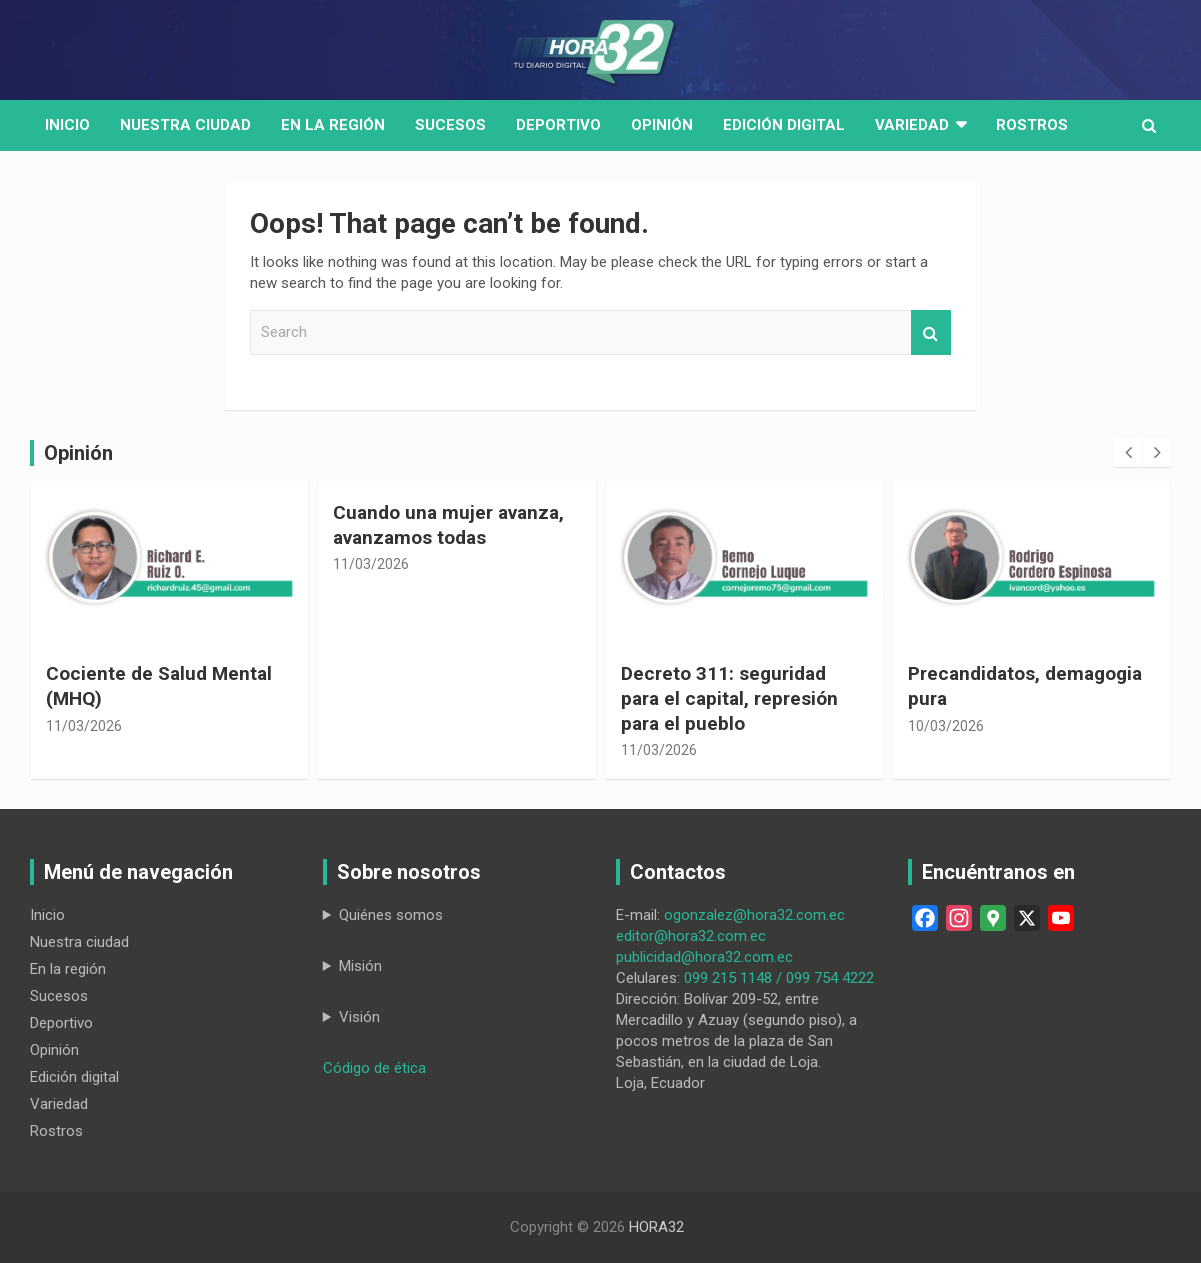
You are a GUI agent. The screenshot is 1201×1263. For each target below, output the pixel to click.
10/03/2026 (946, 726)
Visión (359, 1017)
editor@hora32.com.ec (691, 936)
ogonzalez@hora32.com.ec (754, 915)
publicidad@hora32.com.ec (704, 957)
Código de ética (374, 1068)
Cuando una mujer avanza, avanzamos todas (448, 525)
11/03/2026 (84, 726)
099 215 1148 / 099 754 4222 (779, 978)
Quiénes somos (391, 915)
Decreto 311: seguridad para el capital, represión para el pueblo (729, 698)
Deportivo (558, 125)
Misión (360, 966)
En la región (333, 125)
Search (931, 332)
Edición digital (784, 125)
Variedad (912, 125)
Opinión (662, 125)
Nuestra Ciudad (185, 125)
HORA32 (656, 1227)
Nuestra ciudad (79, 942)
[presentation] (1128, 453)
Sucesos (450, 125)
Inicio (67, 125)
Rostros (1032, 125)
